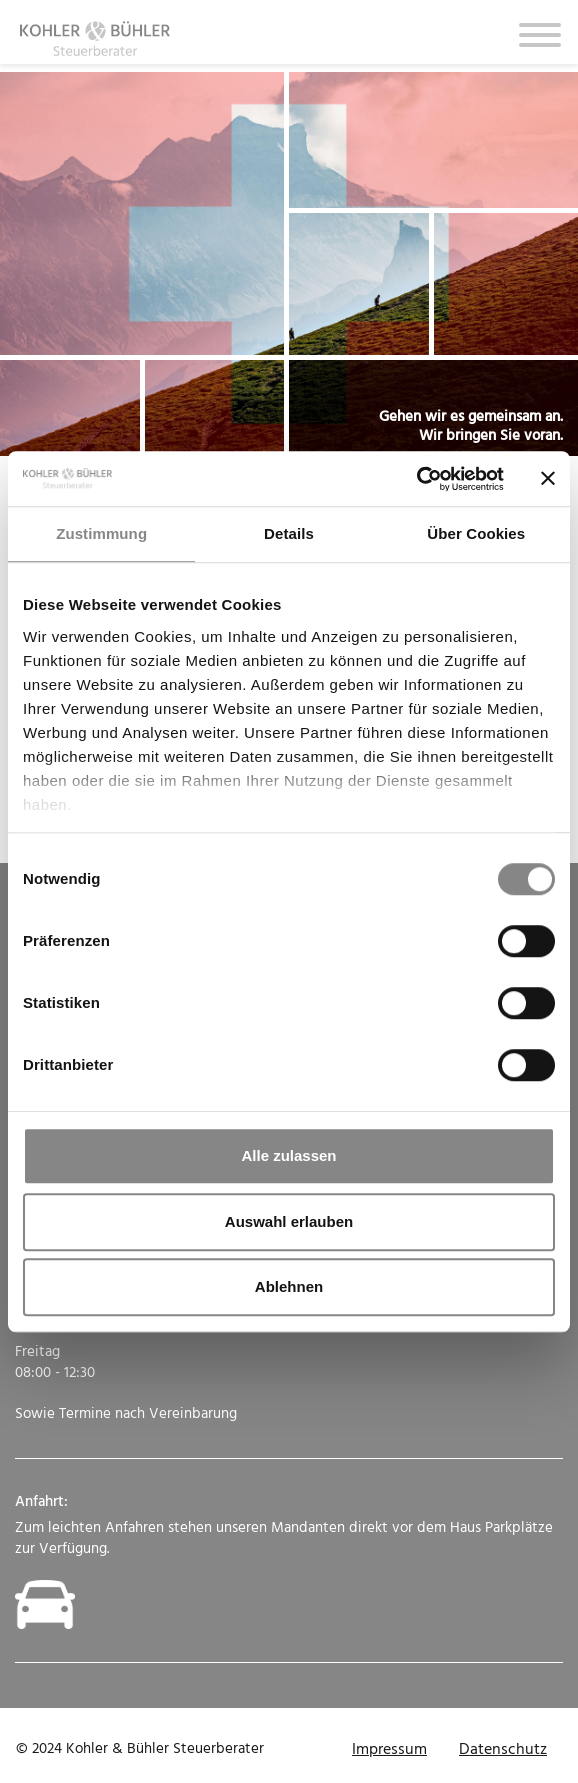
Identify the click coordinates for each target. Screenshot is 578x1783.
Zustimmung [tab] (101, 533)
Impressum (389, 1750)
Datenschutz (503, 1750)
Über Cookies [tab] (476, 533)
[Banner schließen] (548, 479)
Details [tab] (289, 533)
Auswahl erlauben (289, 1221)
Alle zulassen (288, 1155)
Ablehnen (289, 1286)
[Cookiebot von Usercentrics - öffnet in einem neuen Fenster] (416, 479)
